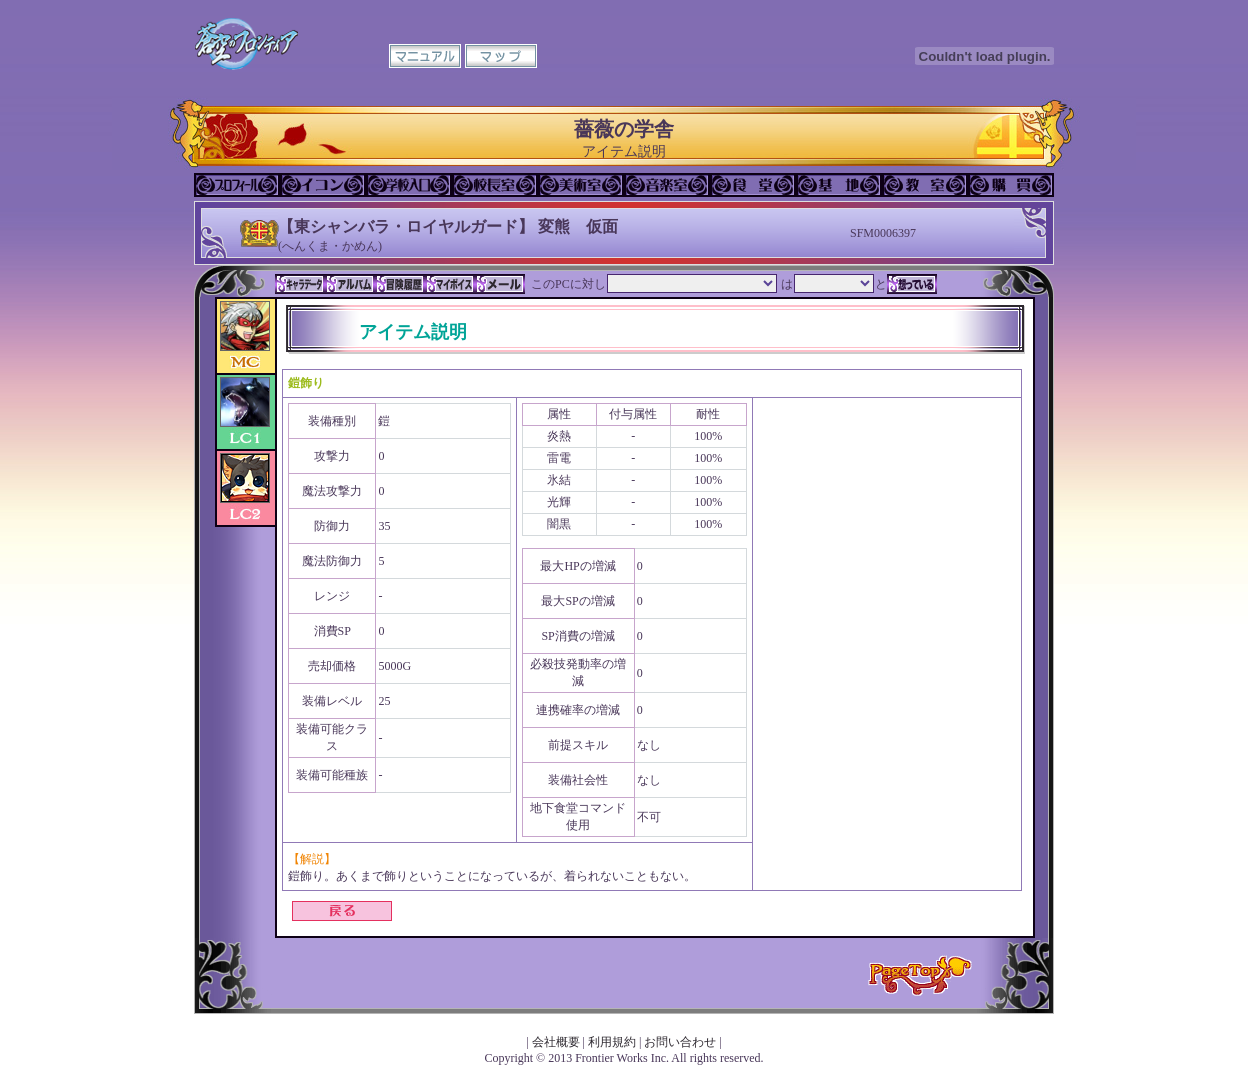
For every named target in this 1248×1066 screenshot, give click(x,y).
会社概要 (556, 1042)
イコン (323, 185)
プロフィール (237, 185)
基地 (839, 185)
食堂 (753, 185)
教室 (925, 185)
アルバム (350, 284)
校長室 (495, 185)
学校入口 (409, 185)
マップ (501, 56)
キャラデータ (300, 284)
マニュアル (425, 56)
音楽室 (667, 185)
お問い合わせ (680, 1042)
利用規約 (612, 1042)
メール (500, 284)
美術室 (581, 185)
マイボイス (450, 284)
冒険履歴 (400, 284)
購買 (1011, 185)
